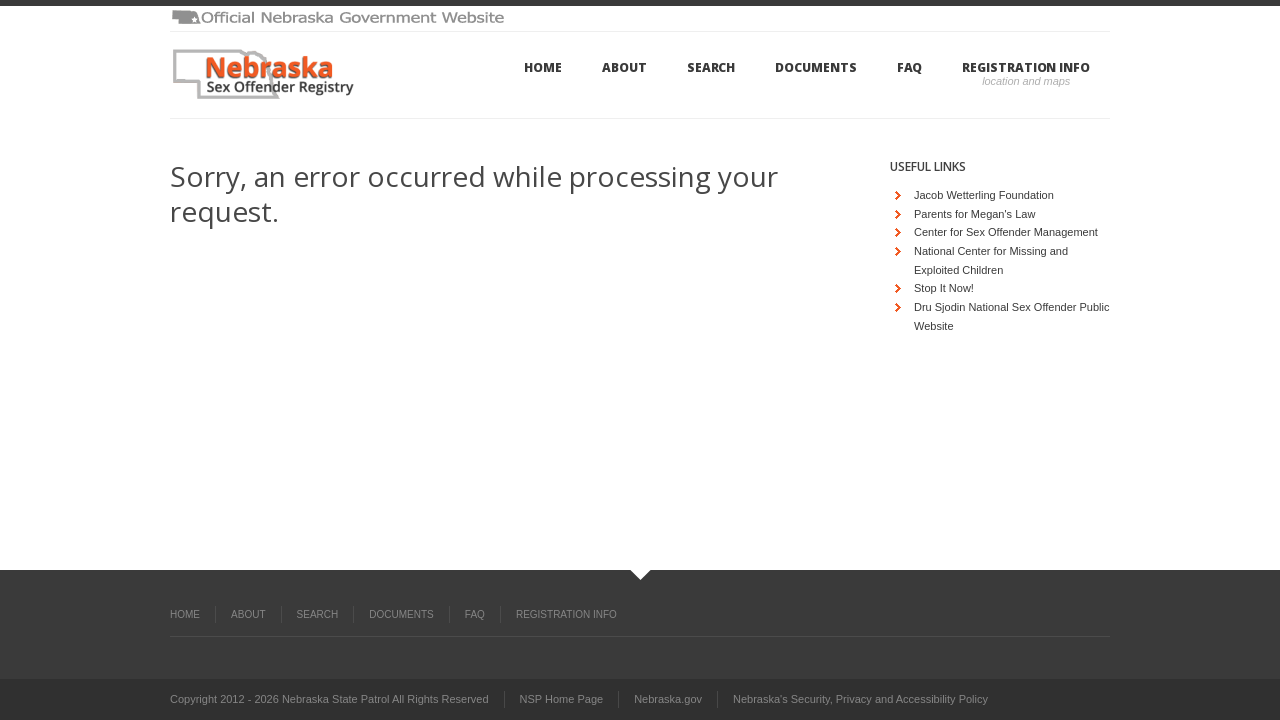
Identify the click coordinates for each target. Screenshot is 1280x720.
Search (711, 67)
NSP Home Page (562, 699)
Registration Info (1026, 67)
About (624, 67)
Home (543, 67)
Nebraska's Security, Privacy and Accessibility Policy (860, 699)
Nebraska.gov (668, 699)
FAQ (910, 67)
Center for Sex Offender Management (1006, 232)
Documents (815, 67)
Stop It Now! (944, 288)
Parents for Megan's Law (974, 214)
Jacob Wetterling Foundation (984, 195)
